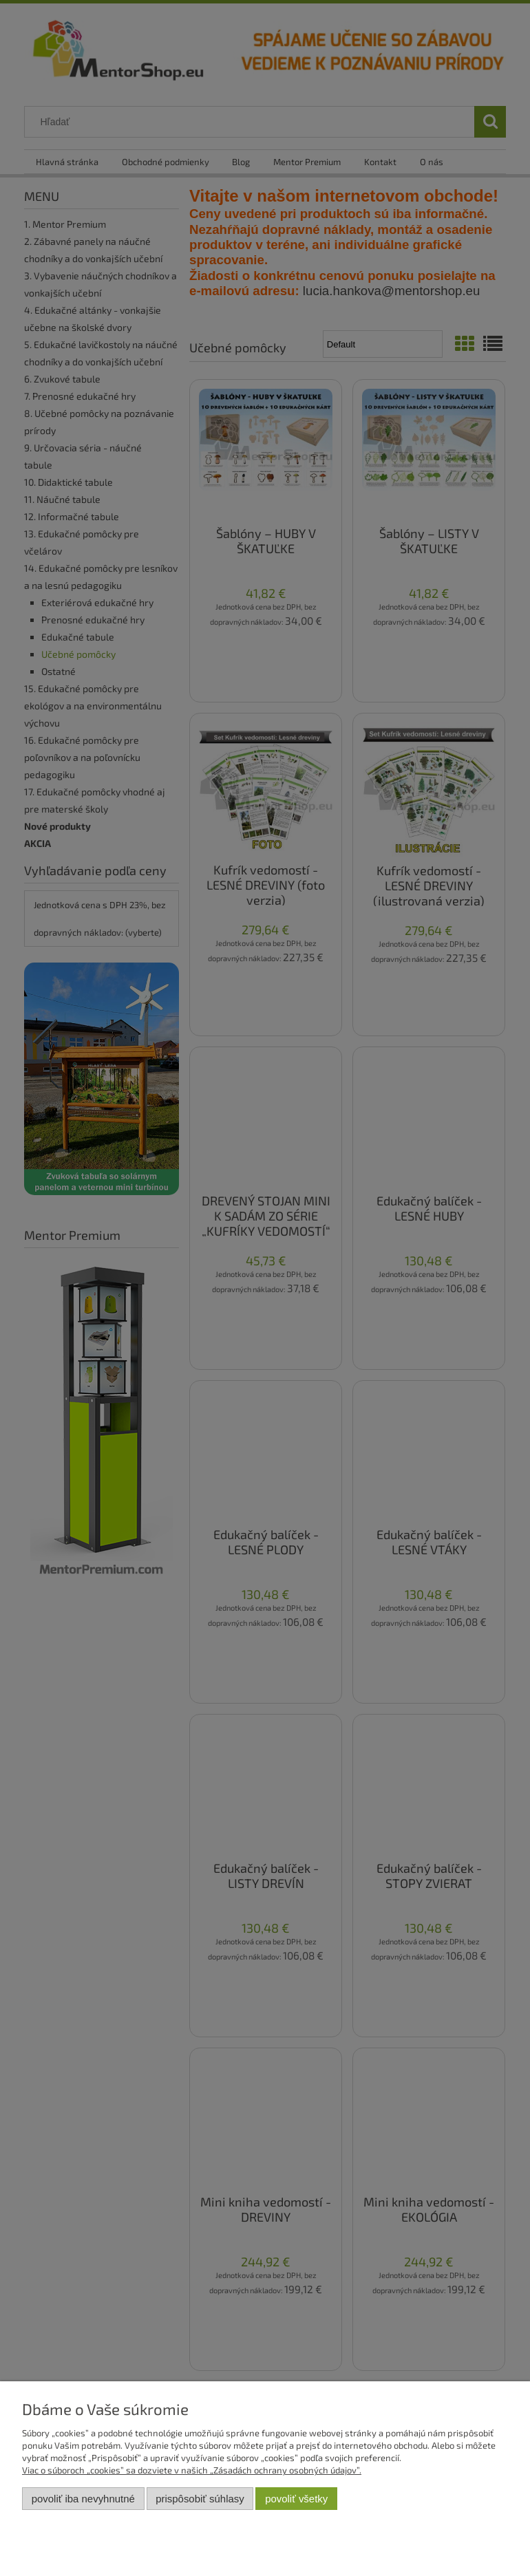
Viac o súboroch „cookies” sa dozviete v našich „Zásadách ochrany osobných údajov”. (191, 2470)
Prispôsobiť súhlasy (200, 2498)
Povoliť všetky (296, 2498)
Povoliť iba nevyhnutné (83, 2498)
